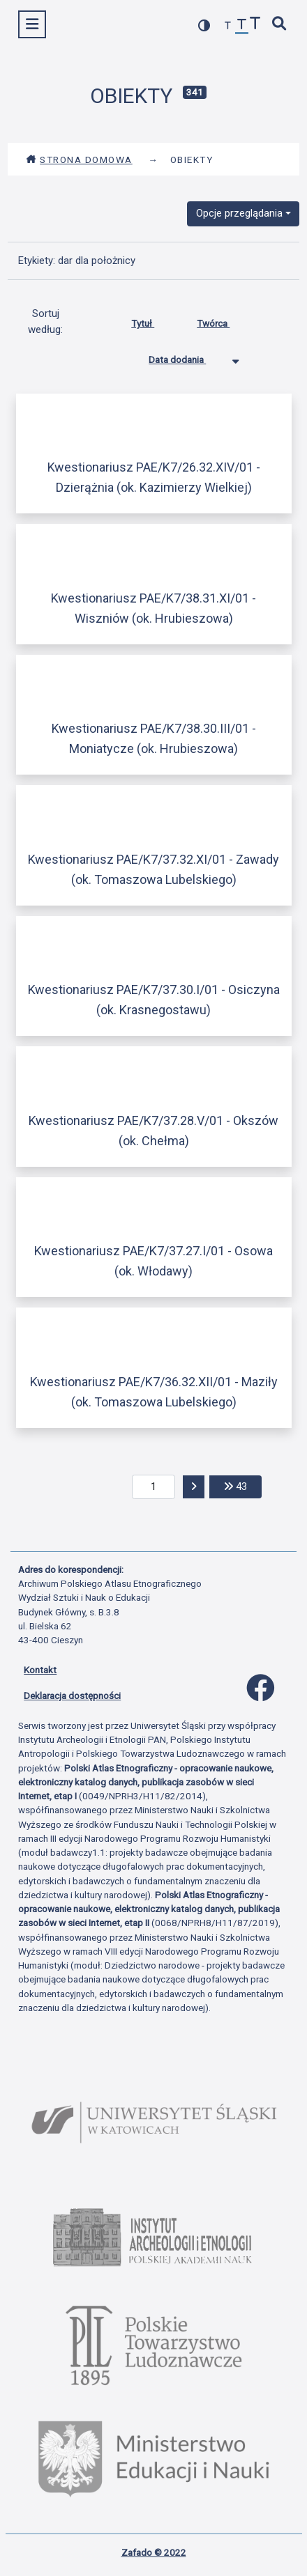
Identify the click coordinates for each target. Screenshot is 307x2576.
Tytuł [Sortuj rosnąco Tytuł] (153, 320)
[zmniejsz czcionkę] (228, 26)
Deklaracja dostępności (72, 1695)
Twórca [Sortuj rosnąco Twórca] (223, 320)
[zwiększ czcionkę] (255, 25)
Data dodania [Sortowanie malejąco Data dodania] (188, 356)
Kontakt (40, 1669)
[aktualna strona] (154, 1487)
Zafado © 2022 (153, 2552)
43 (243, 1485)
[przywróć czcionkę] (242, 26)
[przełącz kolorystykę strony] (204, 25)
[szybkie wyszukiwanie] (280, 25)
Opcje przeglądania (239, 213)
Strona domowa (79, 159)
